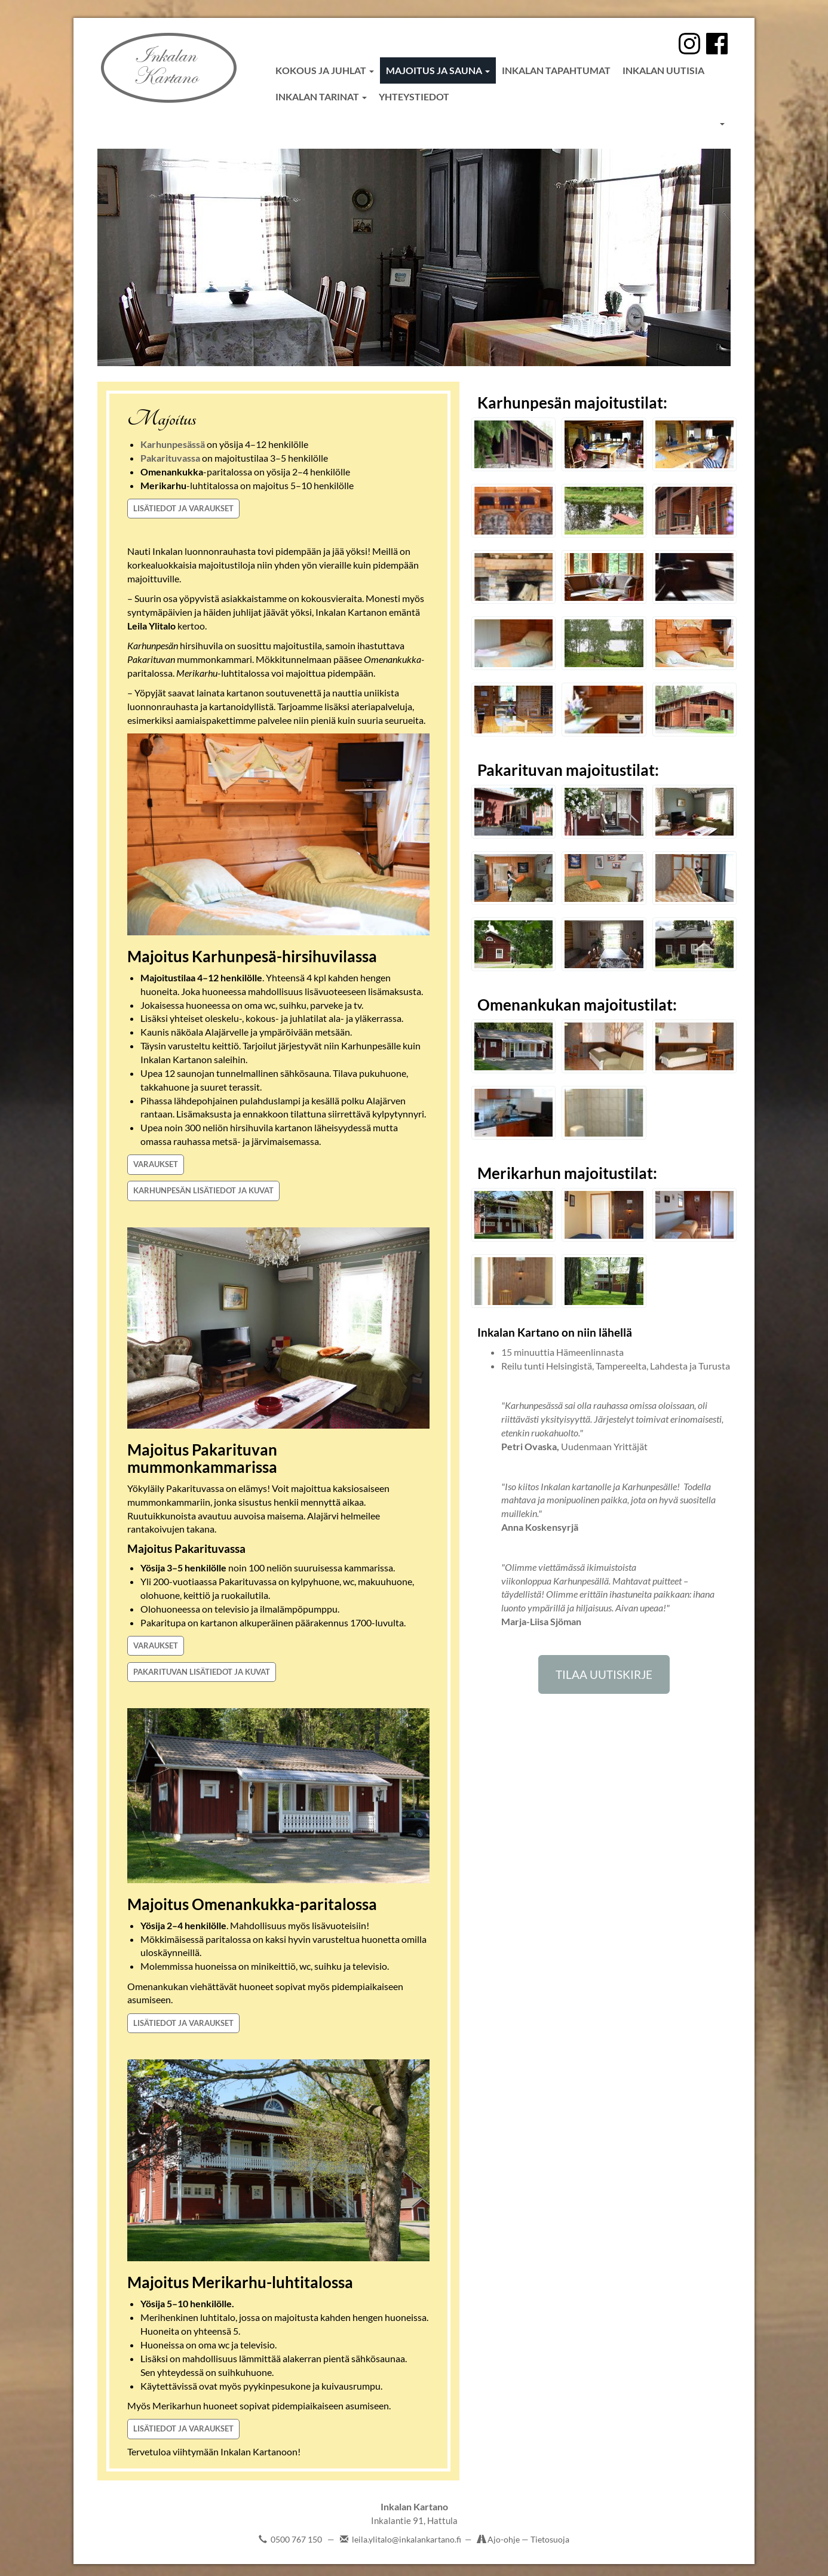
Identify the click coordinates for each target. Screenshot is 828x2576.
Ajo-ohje (504, 2539)
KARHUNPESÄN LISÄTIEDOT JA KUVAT (203, 1190)
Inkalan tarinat (321, 96)
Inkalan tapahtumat (556, 70)
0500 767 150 (296, 2539)
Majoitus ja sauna (438, 70)
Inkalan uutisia (663, 70)
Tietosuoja (549, 2539)
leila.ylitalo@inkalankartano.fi (406, 2539)
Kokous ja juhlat (324, 70)
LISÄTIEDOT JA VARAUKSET (183, 508)
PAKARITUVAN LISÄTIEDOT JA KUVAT (201, 1672)
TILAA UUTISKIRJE (604, 1674)
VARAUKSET (155, 1164)
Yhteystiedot (414, 96)
